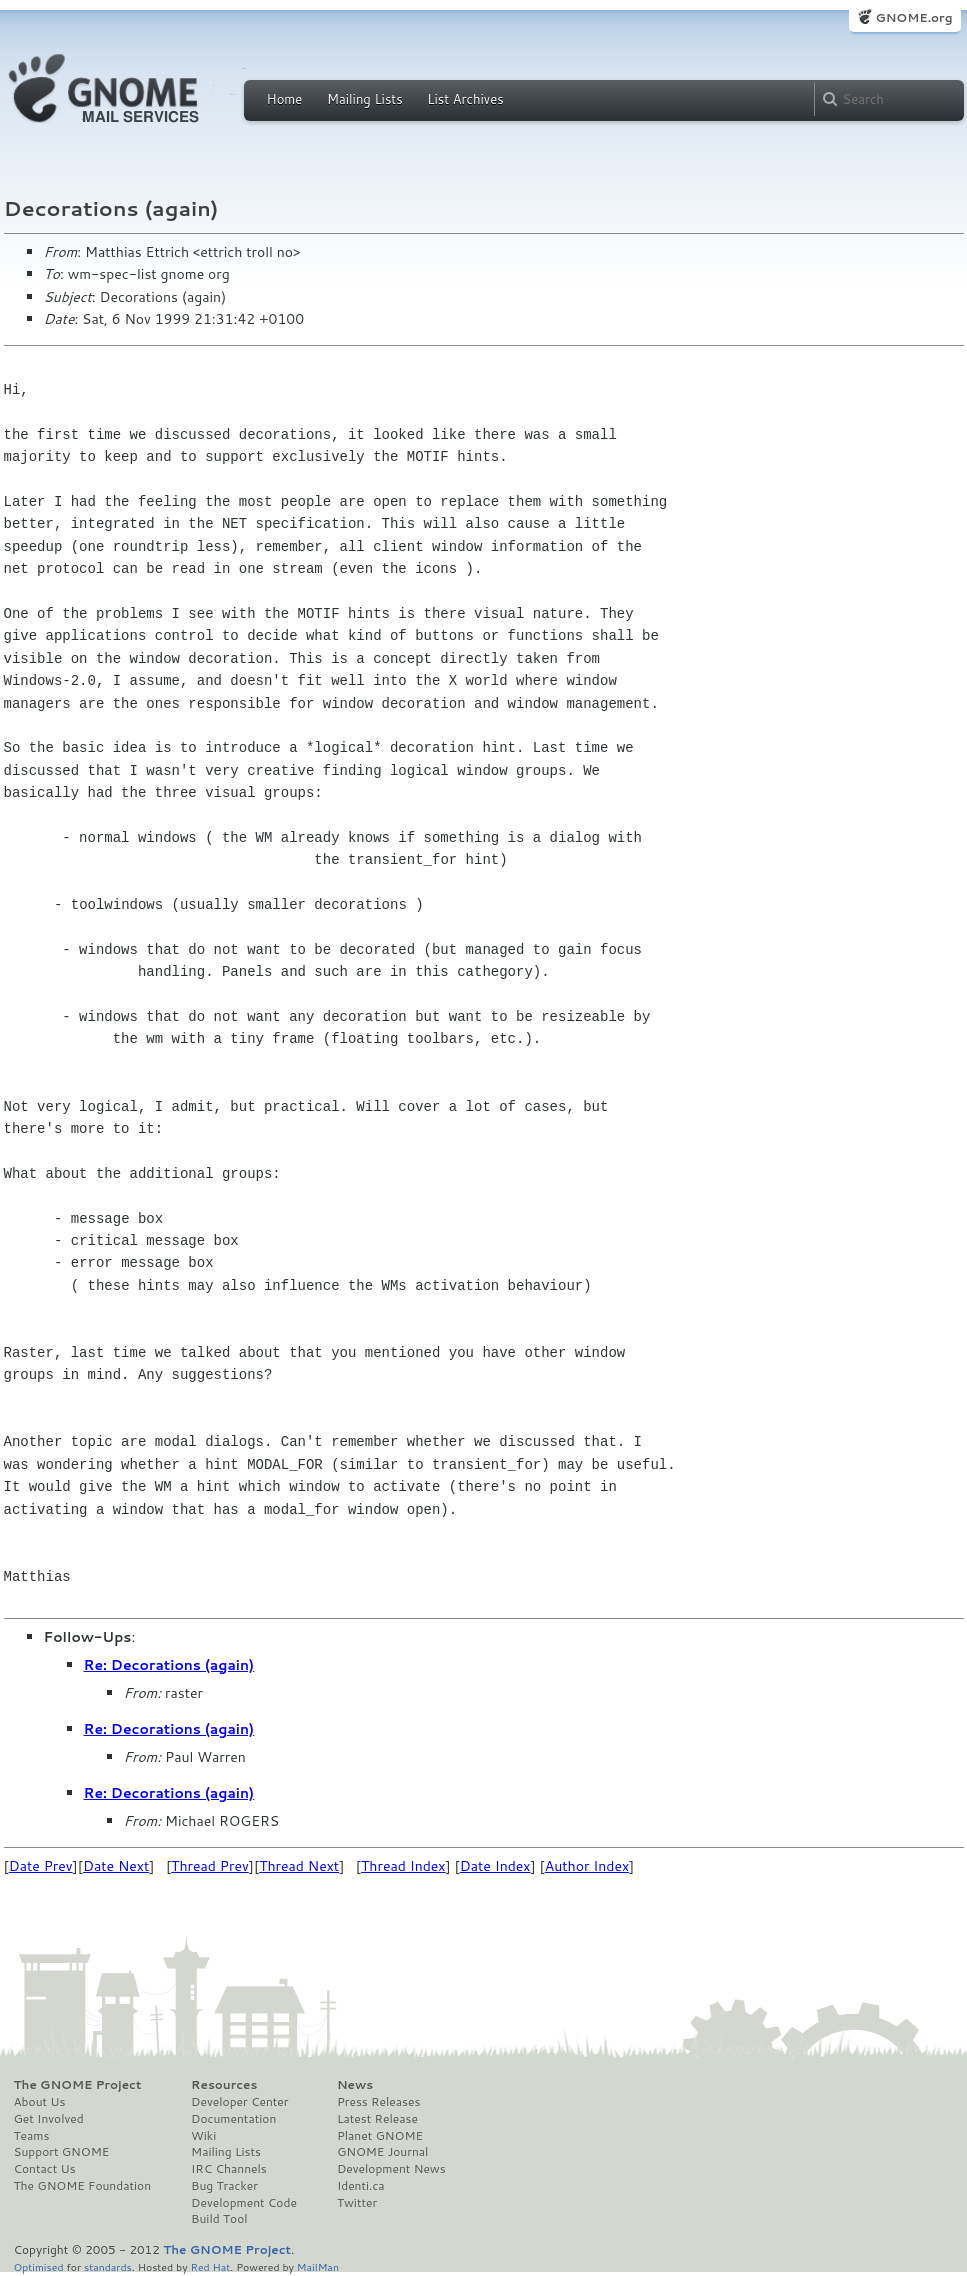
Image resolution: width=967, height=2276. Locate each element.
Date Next (116, 1866)
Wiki (203, 2136)
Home (285, 99)
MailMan (318, 2266)
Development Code (244, 2203)
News (355, 2085)
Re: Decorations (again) (169, 1665)
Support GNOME (62, 2152)
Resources (224, 2085)
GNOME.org (913, 17)
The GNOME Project (78, 2085)
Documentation (233, 2119)
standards (108, 2266)
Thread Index (403, 1866)
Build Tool (219, 2219)
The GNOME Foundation (83, 2186)
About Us (40, 2102)
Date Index (495, 1866)
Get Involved (49, 2119)
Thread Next (299, 1866)
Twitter (357, 2203)
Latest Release (377, 2119)
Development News (391, 2169)
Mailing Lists (365, 99)
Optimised (39, 2266)
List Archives (465, 99)
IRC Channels (229, 2169)
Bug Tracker (224, 2186)
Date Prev (41, 1866)
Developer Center (239, 2102)
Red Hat (210, 2266)
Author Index (587, 1866)
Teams (32, 2136)
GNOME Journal (383, 2152)
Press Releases (378, 2102)
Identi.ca (361, 2186)
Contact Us (45, 2169)
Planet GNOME (380, 2136)
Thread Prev (210, 1866)
